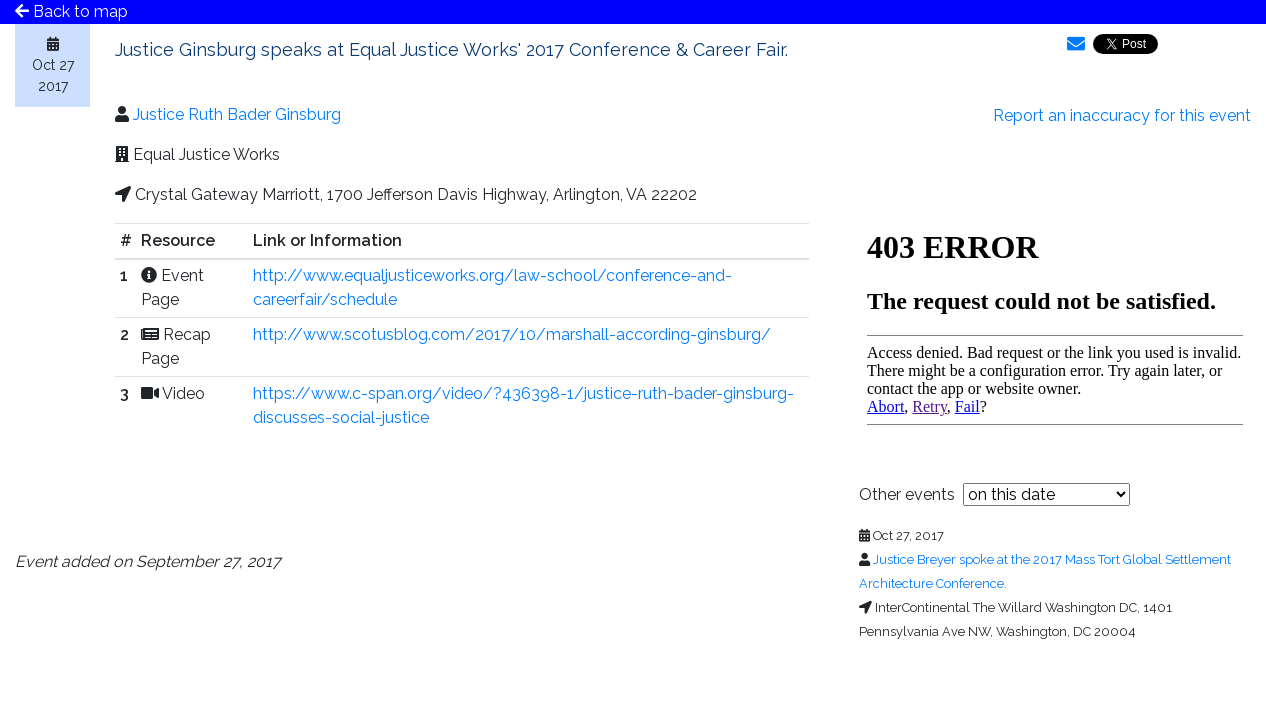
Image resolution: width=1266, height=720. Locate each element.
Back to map (71, 11)
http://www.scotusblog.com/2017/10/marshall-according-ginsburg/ (512, 334)
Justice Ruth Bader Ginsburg (237, 114)
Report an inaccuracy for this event (1122, 115)
